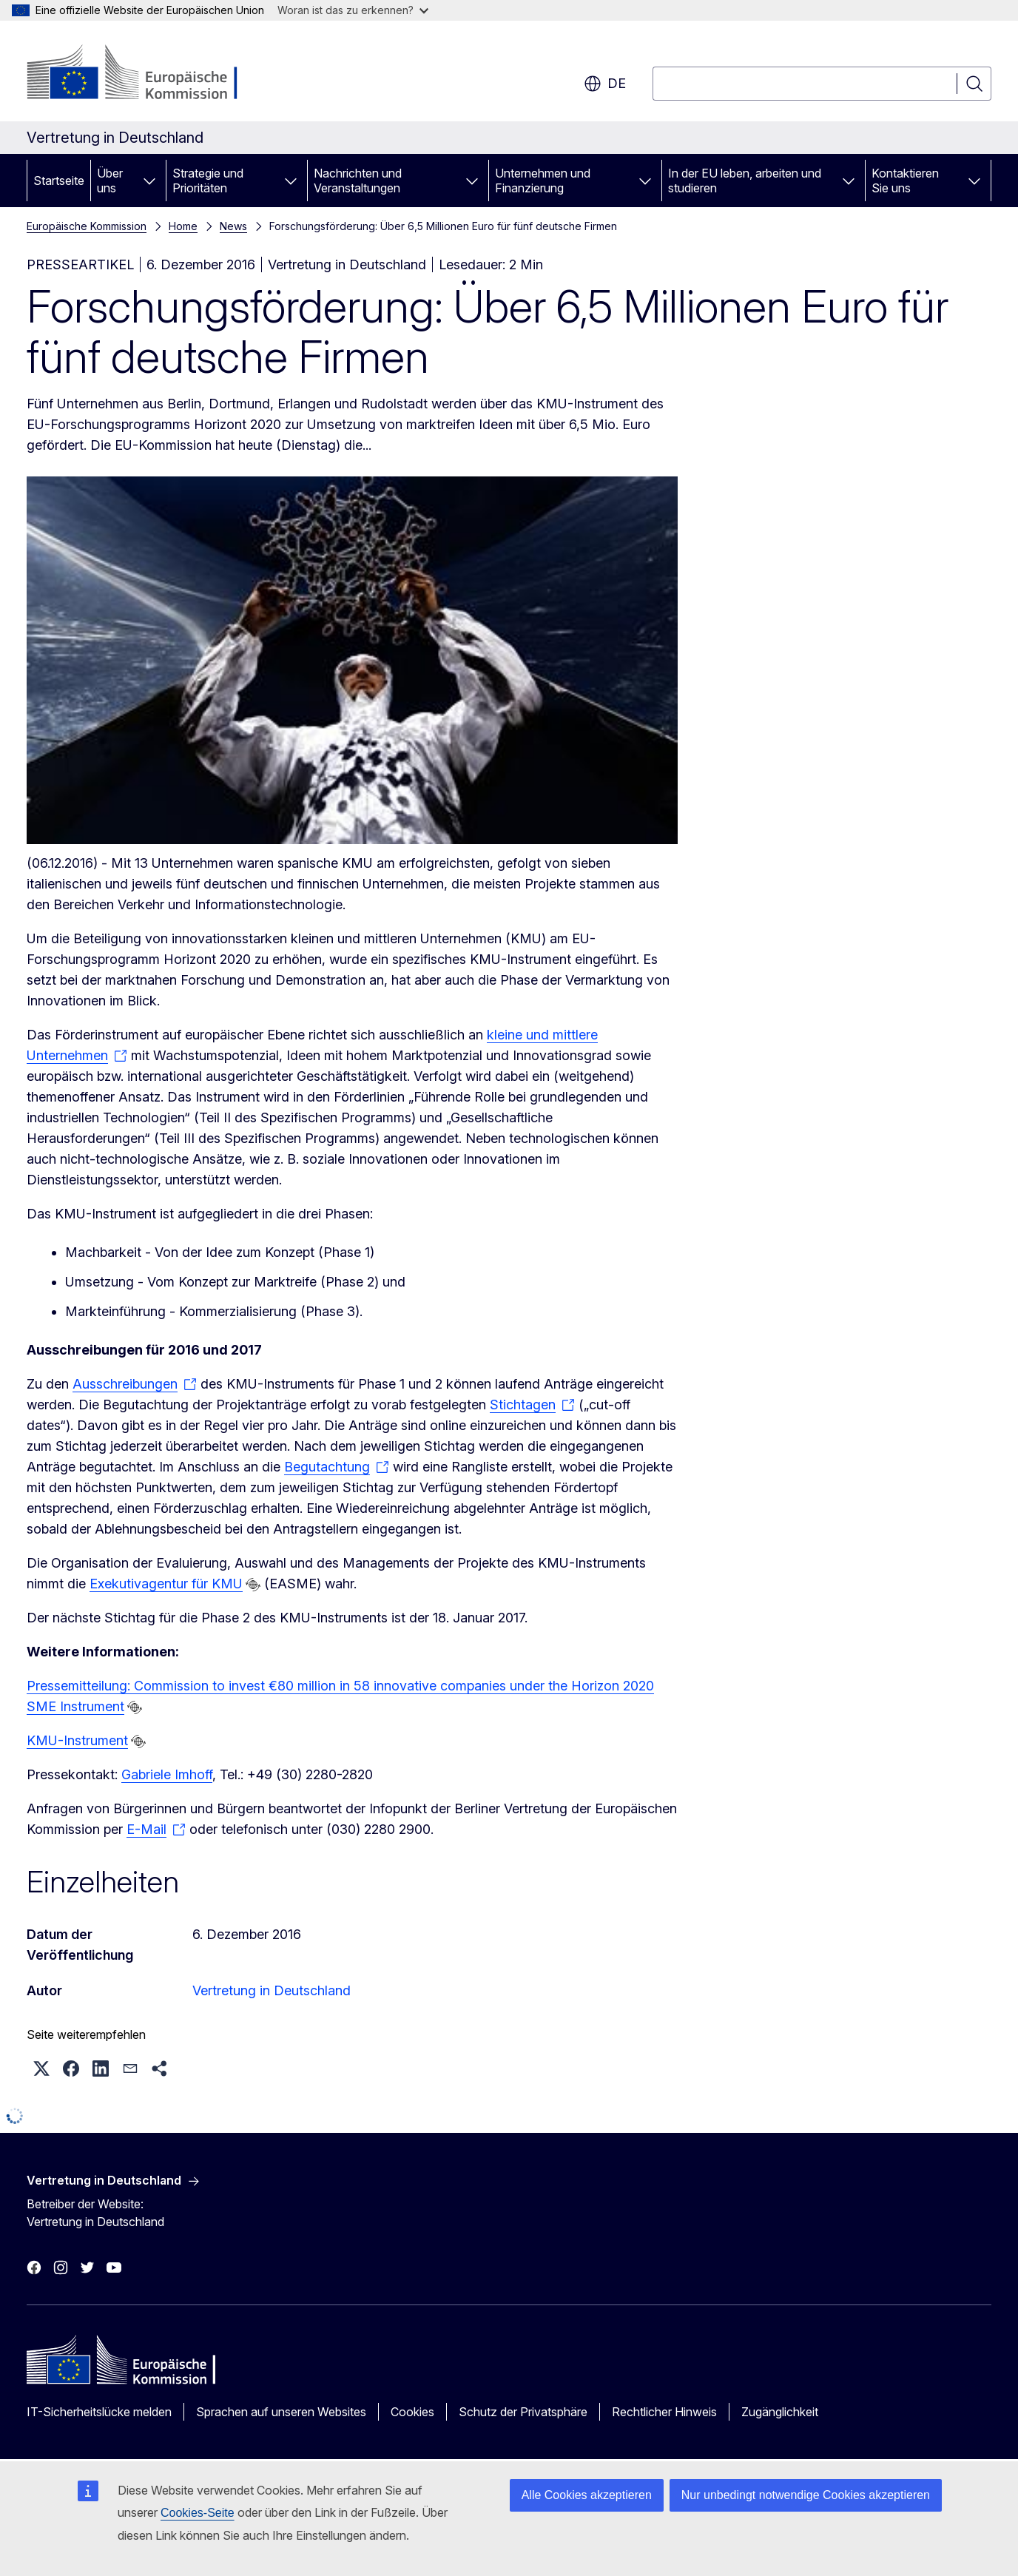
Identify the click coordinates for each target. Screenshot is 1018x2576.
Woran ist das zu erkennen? (352, 10)
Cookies (412, 2411)
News (233, 226)
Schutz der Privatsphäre (523, 2411)
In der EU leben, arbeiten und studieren (744, 180)
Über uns (110, 180)
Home (183, 226)
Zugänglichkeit (779, 2411)
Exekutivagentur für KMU (166, 1583)
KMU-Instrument (77, 1740)
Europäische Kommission (86, 226)
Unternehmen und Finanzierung (542, 180)
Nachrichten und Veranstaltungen (358, 180)
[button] (41, 2068)
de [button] (605, 83)
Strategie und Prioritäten (207, 180)
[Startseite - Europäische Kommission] (146, 74)
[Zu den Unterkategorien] (149, 180)
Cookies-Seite (198, 2512)
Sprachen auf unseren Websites (281, 2411)
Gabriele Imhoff (166, 1774)
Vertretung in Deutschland (271, 1990)
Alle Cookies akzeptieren (587, 2495)
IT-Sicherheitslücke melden (99, 2411)
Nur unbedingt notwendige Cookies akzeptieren (805, 2495)
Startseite (58, 180)
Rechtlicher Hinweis (664, 2411)
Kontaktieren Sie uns (905, 180)
